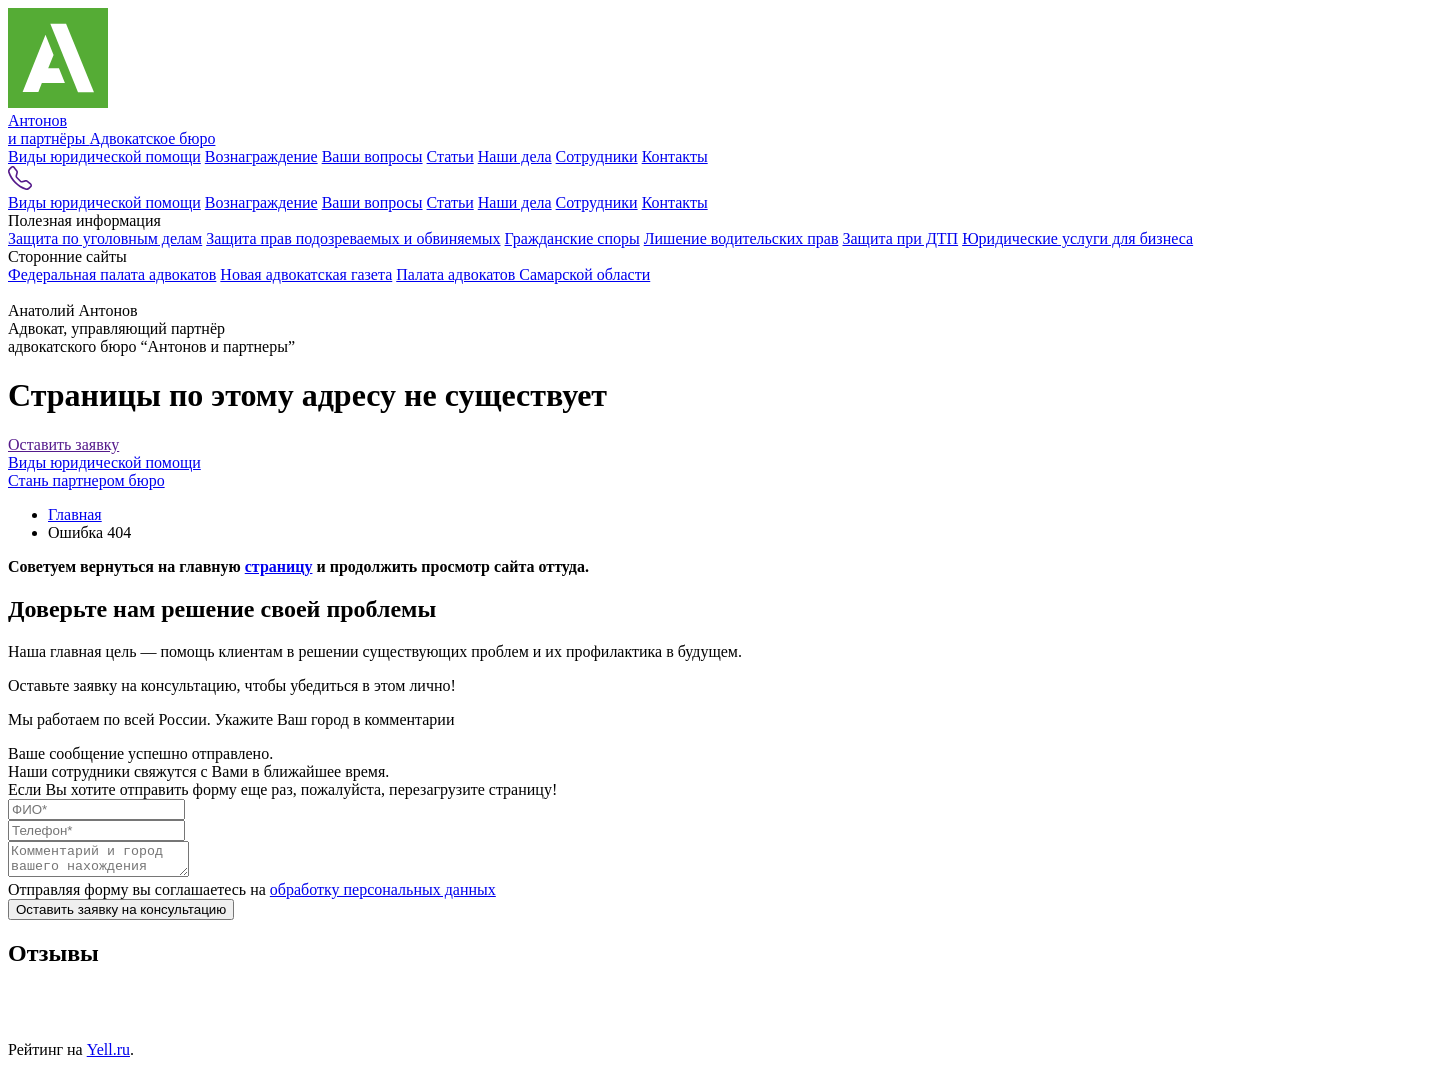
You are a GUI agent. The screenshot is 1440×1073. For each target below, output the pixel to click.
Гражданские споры (572, 238)
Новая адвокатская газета (306, 274)
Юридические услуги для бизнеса (1077, 238)
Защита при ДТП (900, 238)
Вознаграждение (261, 156)
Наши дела (515, 156)
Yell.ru (108, 1055)
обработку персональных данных (383, 895)
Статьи (450, 156)
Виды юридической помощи (104, 156)
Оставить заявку (63, 444)
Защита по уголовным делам (105, 238)
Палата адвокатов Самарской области (523, 274)
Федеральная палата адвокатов (112, 274)
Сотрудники (597, 156)
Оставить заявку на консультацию (121, 915)
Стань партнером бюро (86, 480)
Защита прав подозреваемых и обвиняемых (353, 238)
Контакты (675, 156)
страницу (279, 566)
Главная (75, 514)
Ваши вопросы (372, 156)
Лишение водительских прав (741, 238)
